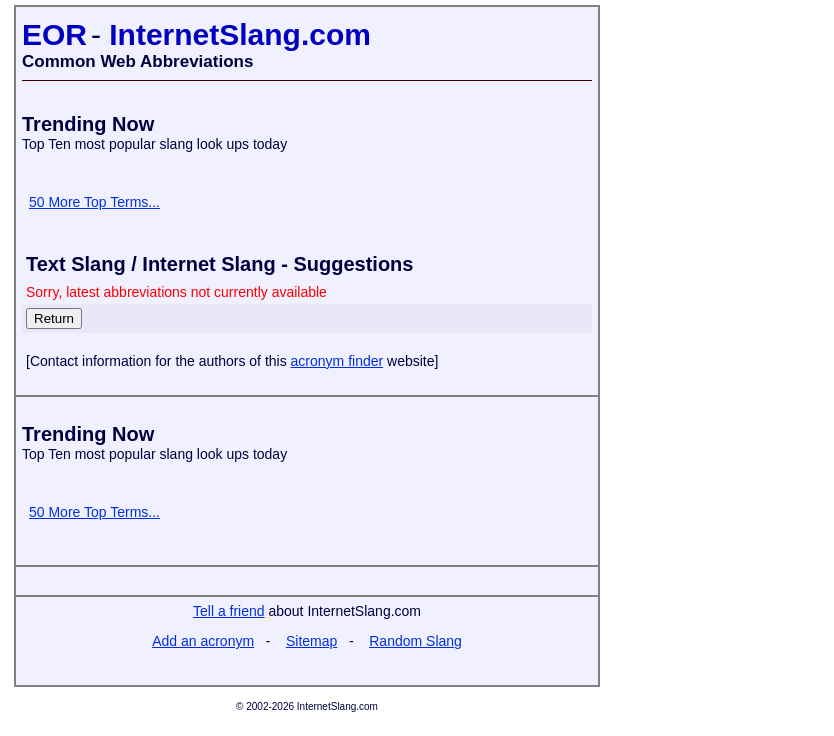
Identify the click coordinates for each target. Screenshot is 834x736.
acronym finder (337, 361)
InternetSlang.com (240, 34)
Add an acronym (203, 641)
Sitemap (311, 641)
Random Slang (415, 641)
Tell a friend (229, 611)
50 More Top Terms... (94, 202)
